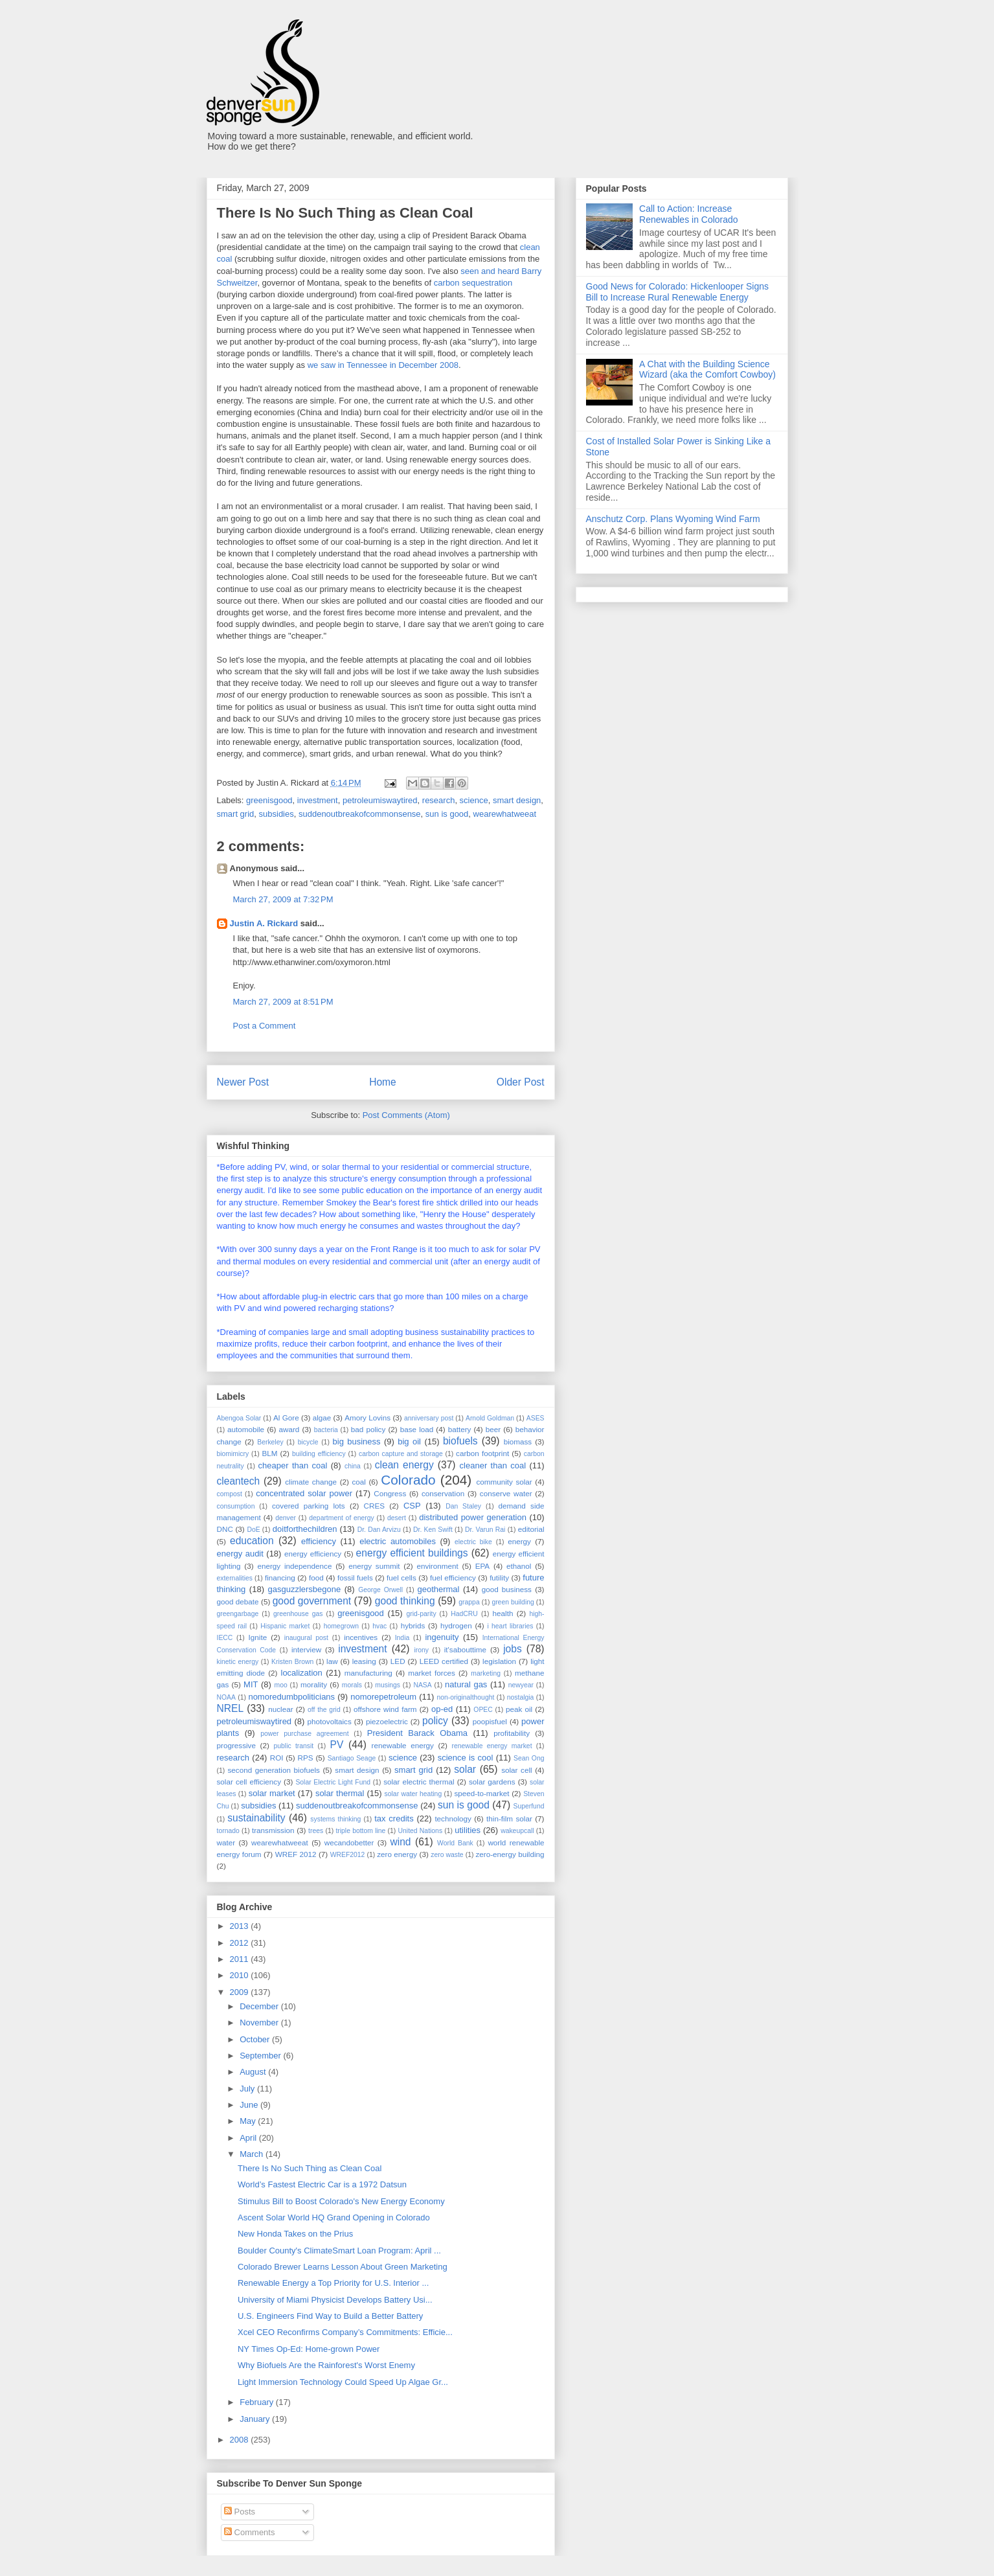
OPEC (482, 1709)
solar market (272, 1793)
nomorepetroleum (383, 1697)
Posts (239, 2511)
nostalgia (520, 1697)
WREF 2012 (296, 1854)
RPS (305, 1757)
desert (396, 1518)
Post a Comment (264, 1026)
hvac (379, 1626)
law (332, 1661)
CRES (374, 1505)
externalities (235, 1578)
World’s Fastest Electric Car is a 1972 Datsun (322, 2184)
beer (493, 1429)
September (261, 2055)
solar (465, 1769)
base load (417, 1429)
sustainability (256, 1817)
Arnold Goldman (490, 1418)
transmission (273, 1830)
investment (317, 800)
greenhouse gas (298, 1613)
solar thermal (340, 1793)
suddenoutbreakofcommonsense (360, 814)
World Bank (455, 1843)
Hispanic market (285, 1626)
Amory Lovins (367, 1417)
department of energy (341, 1518)
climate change (311, 1481)
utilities (467, 1830)
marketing (486, 1673)
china (353, 1466)
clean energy (404, 1464)
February (258, 2402)
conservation (443, 1493)
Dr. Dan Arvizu (379, 1529)
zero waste (447, 1854)
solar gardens (492, 1781)
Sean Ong (529, 1758)
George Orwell (380, 1589)
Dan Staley (463, 1506)
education (252, 1540)
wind (400, 1841)
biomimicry (233, 1453)
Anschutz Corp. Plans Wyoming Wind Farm (673, 519)
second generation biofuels (273, 1770)
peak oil (519, 1709)
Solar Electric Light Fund (332, 1782)
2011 (240, 1959)
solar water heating (413, 1793)
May (249, 2121)
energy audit (240, 1553)
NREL (230, 1708)
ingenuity (441, 1637)
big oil (409, 1441)
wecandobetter (349, 1842)
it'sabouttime (465, 1649)
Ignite (258, 1637)
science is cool (465, 1757)
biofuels (460, 1440)
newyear (521, 1685)
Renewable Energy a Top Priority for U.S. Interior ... (333, 2283)
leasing (364, 1661)
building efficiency (319, 1453)
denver (285, 1518)
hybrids (413, 1625)
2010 (240, 1975)
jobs (512, 1648)
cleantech (238, 1481)
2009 (240, 1992)
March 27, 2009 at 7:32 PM (283, 899)
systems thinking (335, 1819)
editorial (531, 1529)
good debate (238, 1601)
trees (315, 1830)
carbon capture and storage (401, 1453)
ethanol (518, 1566)
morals (352, 1685)
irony (421, 1650)
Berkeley (270, 1442)
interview (306, 1649)
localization (301, 1673)
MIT (250, 1684)
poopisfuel (490, 1721)
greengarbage (238, 1613)
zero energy (397, 1854)
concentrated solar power (304, 1493)
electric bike (473, 1541)
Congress (390, 1493)
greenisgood (269, 800)
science (474, 800)
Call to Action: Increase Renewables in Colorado (688, 214)
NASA (422, 1685)
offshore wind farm (385, 1709)
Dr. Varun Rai (485, 1529)
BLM (269, 1453)
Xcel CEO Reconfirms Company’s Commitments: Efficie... (345, 2332)
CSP (412, 1505)
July (248, 2088)
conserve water (506, 1493)
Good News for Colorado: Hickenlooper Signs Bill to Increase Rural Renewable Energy (677, 291)
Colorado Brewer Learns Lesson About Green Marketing (342, 2267)
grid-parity (421, 1613)
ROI (277, 1757)
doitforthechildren (305, 1529)
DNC (225, 1529)
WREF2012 (347, 1854)
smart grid (235, 814)
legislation (499, 1661)
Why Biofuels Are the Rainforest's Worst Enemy (326, 2365)
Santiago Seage (352, 1758)
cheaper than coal (293, 1465)
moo (281, 1685)
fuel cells (401, 1577)
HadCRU (464, 1613)
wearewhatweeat (505, 814)
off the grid (324, 1709)
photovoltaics (330, 1721)
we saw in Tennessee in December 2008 (383, 365)
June (250, 2105)
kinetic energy (238, 1661)
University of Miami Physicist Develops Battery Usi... (335, 2300)
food (316, 1577)
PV (337, 1744)
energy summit (374, 1566)
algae (322, 1417)
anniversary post (428, 1418)
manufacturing (368, 1673)
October (256, 2039)
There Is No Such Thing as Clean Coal (309, 2168)
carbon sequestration (473, 283)
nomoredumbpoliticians (291, 1697)
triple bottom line (360, 1830)
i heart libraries (510, 1626)
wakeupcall (517, 1830)
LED (397, 1661)
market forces (431, 1673)
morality (313, 1684)
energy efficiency (312, 1553)
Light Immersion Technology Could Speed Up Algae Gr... (343, 2382)
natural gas (466, 1684)
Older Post (521, 1082)
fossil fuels (355, 1577)
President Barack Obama (417, 1733)
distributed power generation (472, 1517)
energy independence (294, 1566)
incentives (361, 1637)
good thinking (405, 1600)
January (256, 2419)
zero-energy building (509, 1854)
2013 (240, 1926)
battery (459, 1429)
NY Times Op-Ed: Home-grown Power (308, 2349)
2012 (240, 1943)
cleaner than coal (493, 1465)
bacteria (326, 1429)
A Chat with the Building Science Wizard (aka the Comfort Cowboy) (707, 369)
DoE (253, 1529)
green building (512, 1602)
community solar (504, 1481)
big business (357, 1441)
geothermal (438, 1589)
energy (519, 1541)
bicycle (308, 1442)
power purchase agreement (304, 1733)
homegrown (341, 1626)
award (289, 1429)
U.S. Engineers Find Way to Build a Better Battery (330, 2316)
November (260, 2022)
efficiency (318, 1541)
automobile (245, 1429)
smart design (517, 800)
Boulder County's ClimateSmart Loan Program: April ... (339, 2250)
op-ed (442, 1709)
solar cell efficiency (249, 1781)
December (260, 2006)
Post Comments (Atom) (406, 1115)
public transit (294, 1746)
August (254, 2072)
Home (382, 1082)
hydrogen (456, 1625)
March (252, 2154)
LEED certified (444, 1661)
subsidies (276, 814)
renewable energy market (492, 1746)
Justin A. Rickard (264, 923)
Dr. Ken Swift (433, 1529)
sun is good (447, 814)
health (503, 1613)
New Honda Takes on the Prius (295, 2234)
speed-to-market (481, 1793)
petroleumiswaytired (380, 800)
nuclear (280, 1709)
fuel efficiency (453, 1577)
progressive (236, 1745)
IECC (225, 1637)
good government (312, 1600)
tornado (228, 1830)
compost (229, 1494)
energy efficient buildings (412, 1552)
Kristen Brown (292, 1661)
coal (358, 1481)
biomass (518, 1441)
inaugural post (306, 1637)
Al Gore (286, 1417)
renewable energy (403, 1745)
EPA (482, 1566)
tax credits (393, 1818)
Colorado (408, 1479)
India (402, 1637)
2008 (240, 2440)
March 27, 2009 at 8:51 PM (283, 1002)
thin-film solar (509, 1818)
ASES (535, 1418)
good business (507, 1589)
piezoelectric (387, 1721)
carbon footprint (482, 1453)
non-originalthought (465, 1697)
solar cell (516, 1770)
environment (437, 1566)
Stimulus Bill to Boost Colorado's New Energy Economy (341, 2201)
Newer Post (243, 1082)
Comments (249, 2532)
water (226, 1842)
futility (499, 1577)
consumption (236, 1506)
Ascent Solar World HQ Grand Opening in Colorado (334, 2217)
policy (435, 1720)
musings (387, 1685)
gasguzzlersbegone (304, 1589)
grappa (468, 1602)
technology (453, 1818)
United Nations (420, 1830)
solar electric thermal (418, 1781)
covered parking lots (308, 1505)
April (249, 2138)
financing (280, 1577)
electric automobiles (397, 1541)
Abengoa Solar (239, 1418)
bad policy (368, 1429)
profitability (511, 1733)
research (438, 800)
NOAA (226, 1697)
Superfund (528, 1806)
